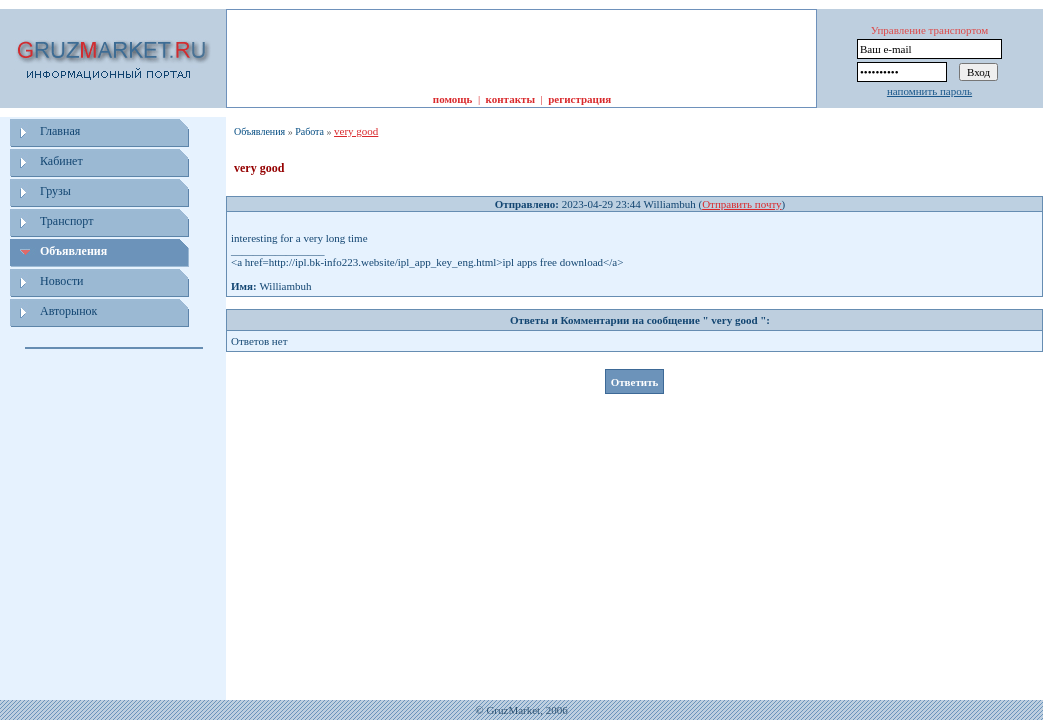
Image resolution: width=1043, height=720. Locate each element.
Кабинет (61, 161)
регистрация (579, 99)
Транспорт (66, 221)
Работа (309, 131)
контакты (510, 99)
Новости (62, 281)
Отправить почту (741, 204)
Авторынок (68, 311)
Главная (60, 131)
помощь (453, 99)
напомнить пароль (929, 91)
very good (356, 131)
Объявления (73, 251)
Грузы (55, 191)
